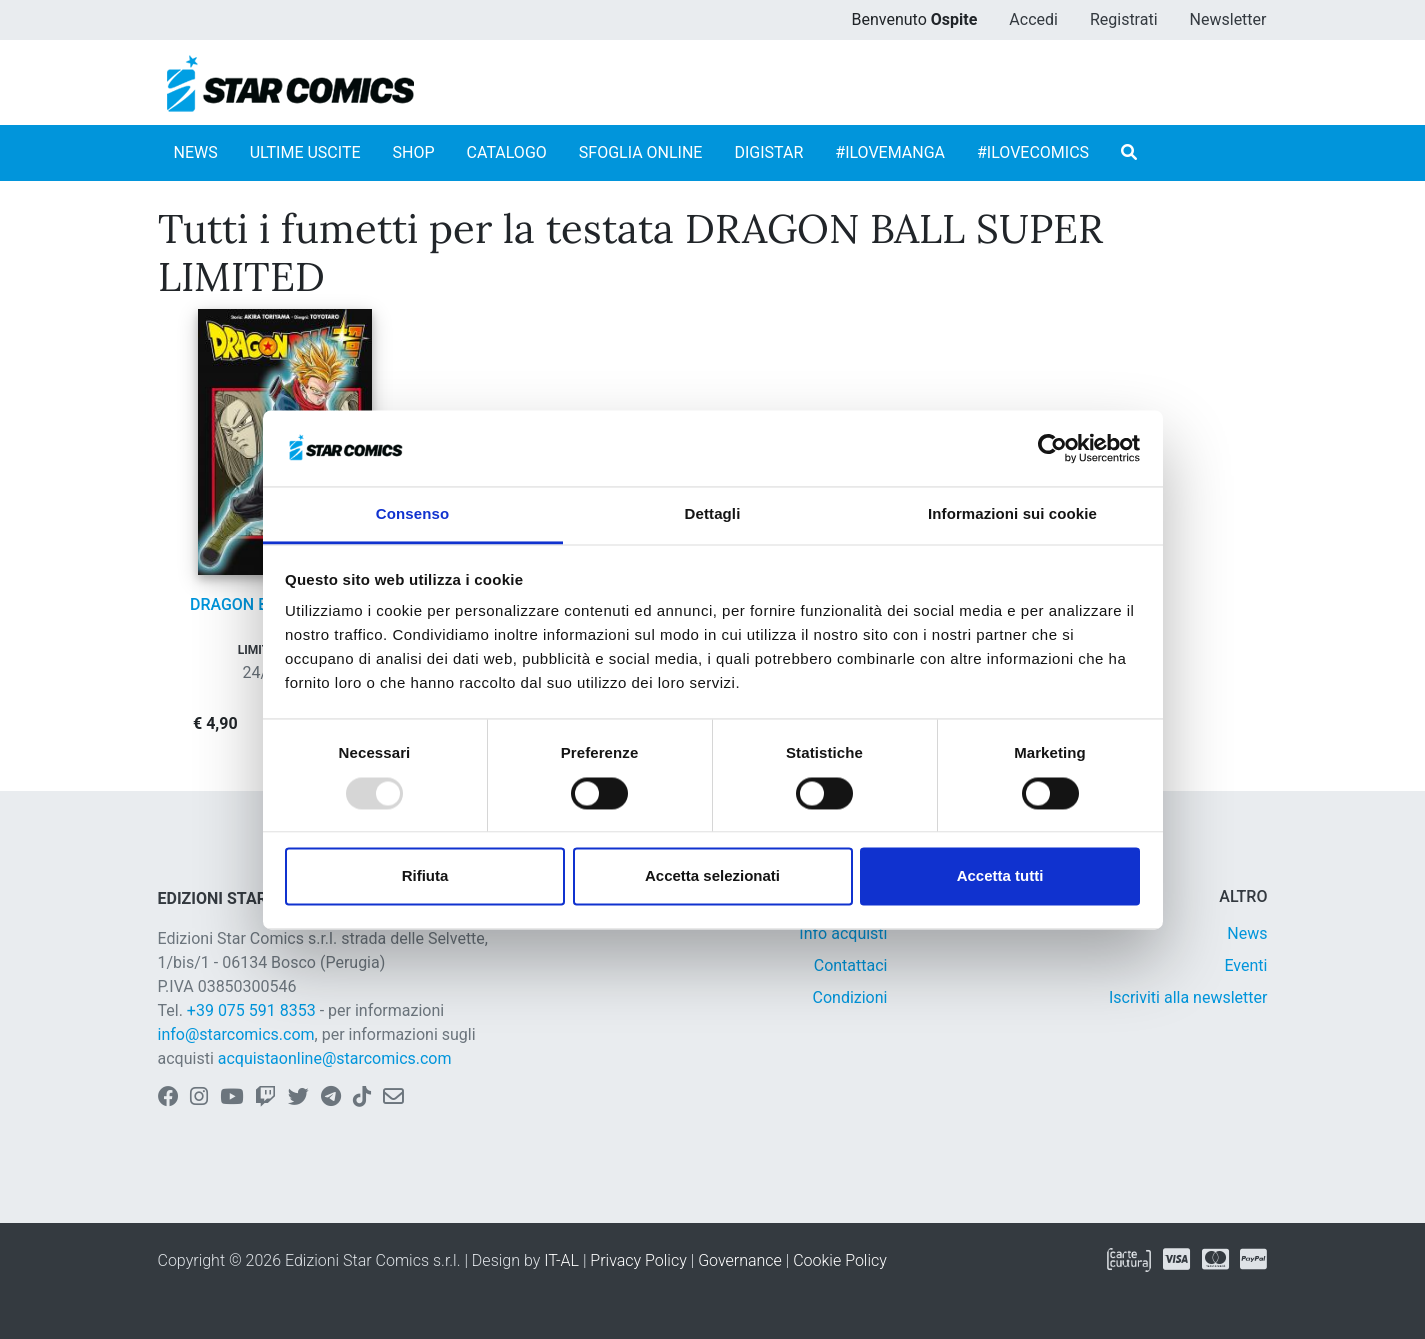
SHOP (414, 152)
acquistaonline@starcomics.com (335, 1058)
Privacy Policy (638, 1260)
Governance (740, 1260)
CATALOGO (507, 152)
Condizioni (850, 997)
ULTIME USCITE (305, 152)
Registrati (1124, 19)
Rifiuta (425, 876)
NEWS (196, 152)
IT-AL (561, 1260)
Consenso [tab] (412, 514)
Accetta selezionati (712, 876)
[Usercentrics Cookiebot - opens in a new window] (1052, 448)
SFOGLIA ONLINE (641, 152)
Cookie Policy (840, 1260)
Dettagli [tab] (713, 514)
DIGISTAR (768, 152)
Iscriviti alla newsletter (1188, 997)
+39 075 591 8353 (251, 1010)
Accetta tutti (1000, 876)
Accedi (1033, 19)
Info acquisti (843, 933)
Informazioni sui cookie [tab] (1012, 514)
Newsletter (1228, 19)
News (1247, 933)
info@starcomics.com (236, 1034)
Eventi (1245, 965)
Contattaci (851, 965)
